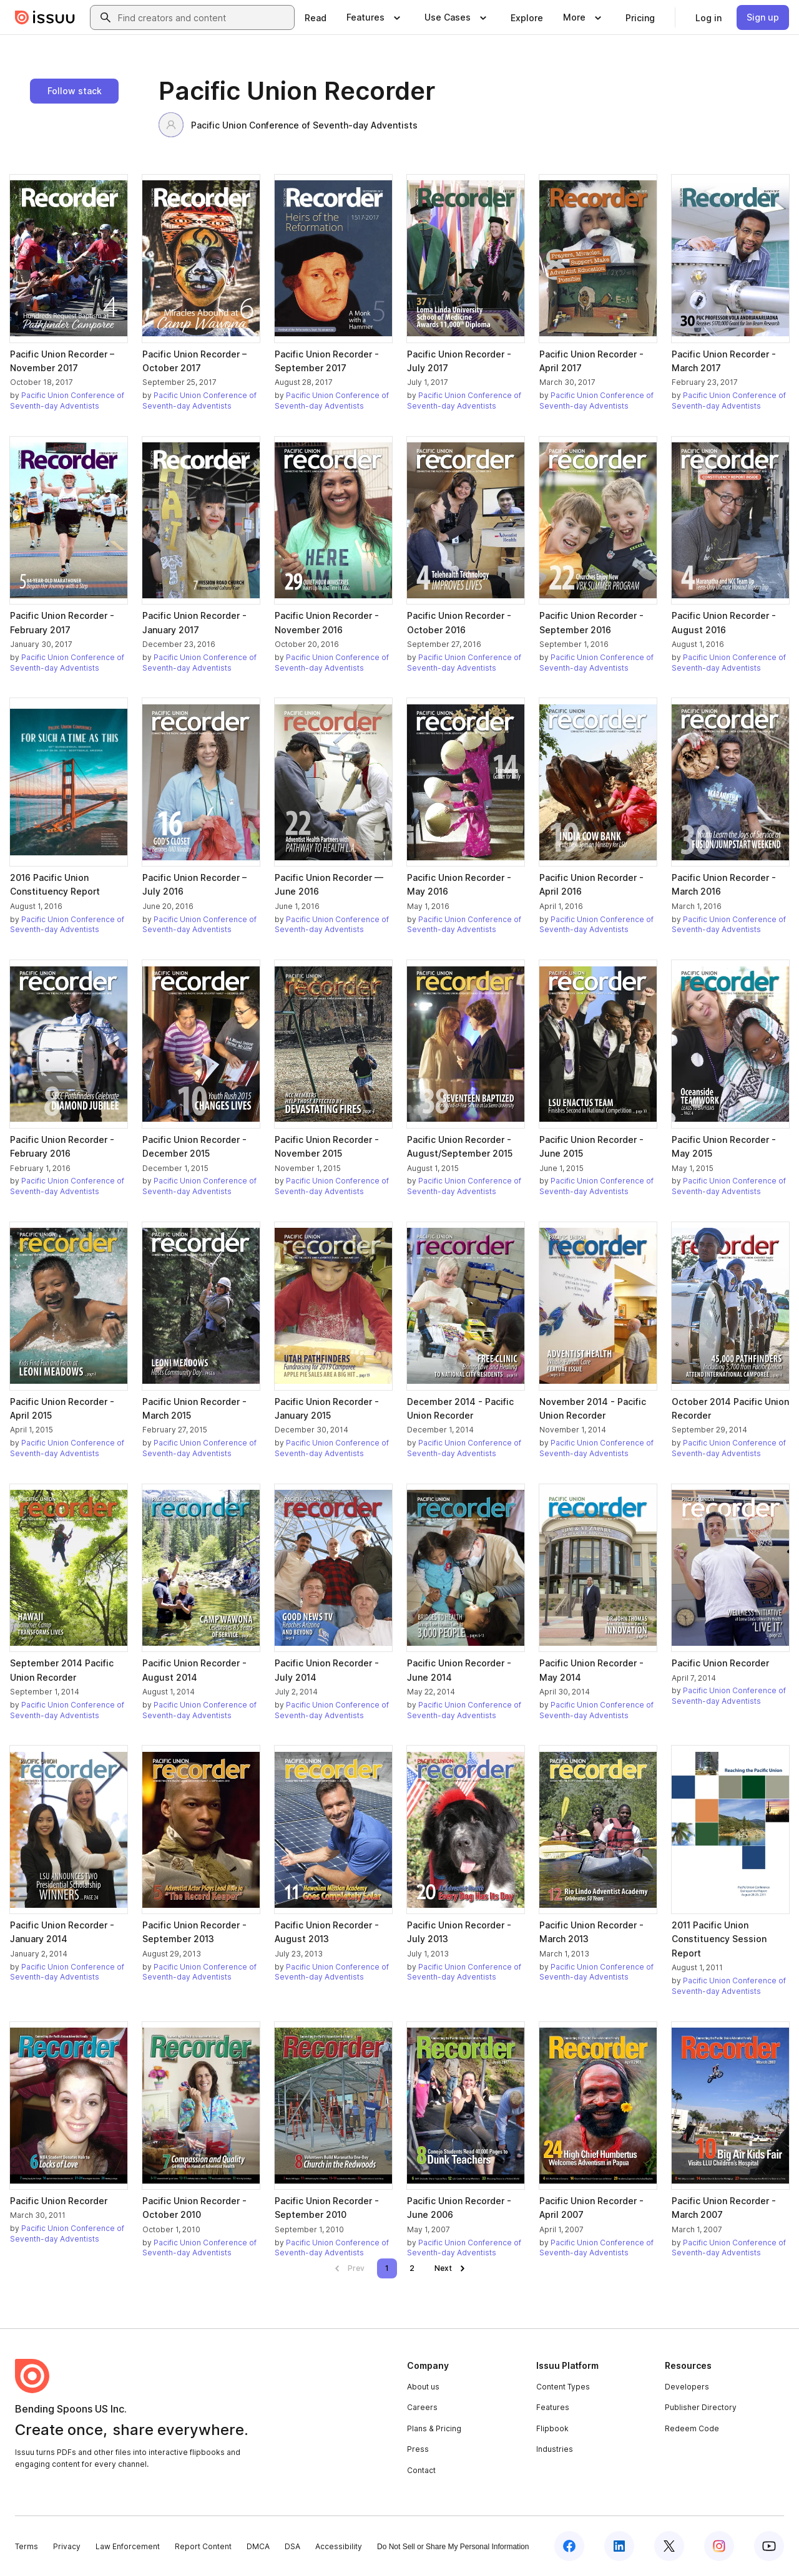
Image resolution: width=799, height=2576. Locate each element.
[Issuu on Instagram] (719, 2546)
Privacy (67, 2546)
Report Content (203, 2546)
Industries (554, 2449)
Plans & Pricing (434, 2428)
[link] (315, 17)
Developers (687, 2386)
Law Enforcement (128, 2546)
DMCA (258, 2546)
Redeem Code (692, 2428)
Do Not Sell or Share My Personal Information (453, 2546)
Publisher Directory (701, 2407)
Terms (26, 2546)
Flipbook (552, 2428)
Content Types (563, 2386)
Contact (421, 2470)
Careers (422, 2407)
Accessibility (338, 2546)
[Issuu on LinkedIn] (619, 2546)
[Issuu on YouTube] (769, 2546)
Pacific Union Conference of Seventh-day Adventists (288, 124)
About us (423, 2386)
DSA (292, 2546)
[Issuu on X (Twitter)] (669, 2546)
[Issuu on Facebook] (569, 2546)
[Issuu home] (45, 17)
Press (418, 2449)
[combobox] (203, 17)
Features (552, 2407)
